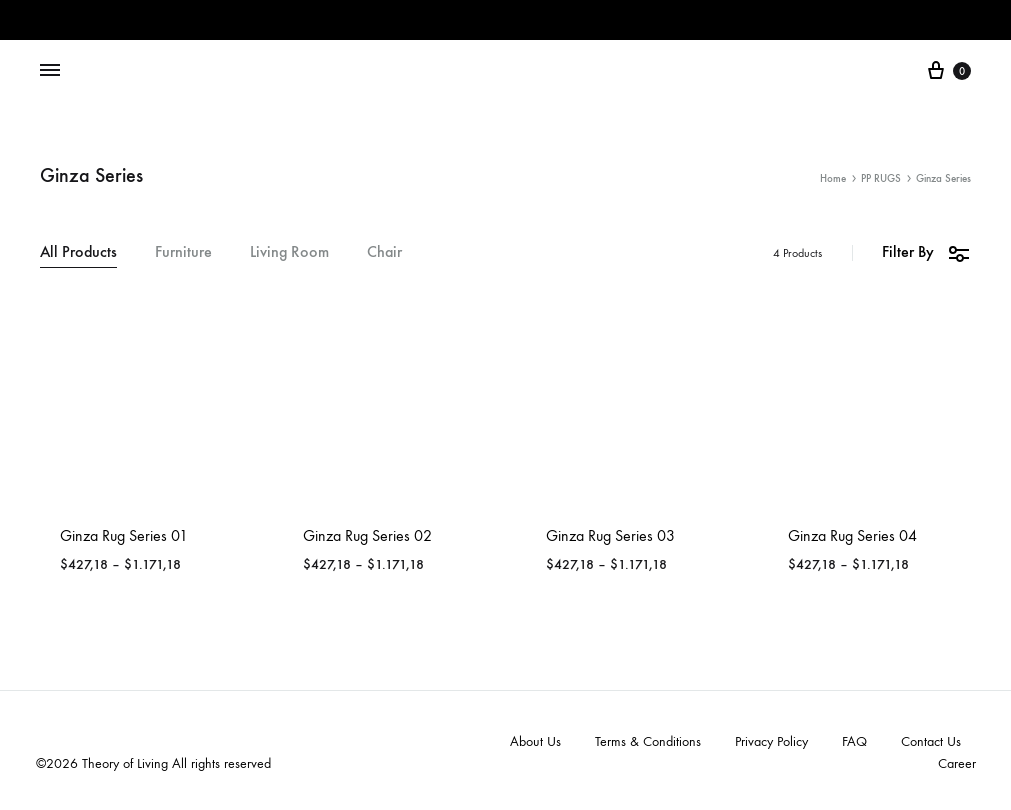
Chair (384, 252)
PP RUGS (881, 178)
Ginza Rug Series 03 (610, 535)
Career (957, 763)
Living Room (289, 252)
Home (833, 178)
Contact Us (931, 741)
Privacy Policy (771, 741)
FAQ (854, 741)
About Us (535, 741)
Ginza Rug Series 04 (852, 535)
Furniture (183, 252)
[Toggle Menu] (50, 71)
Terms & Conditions (648, 741)
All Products (78, 252)
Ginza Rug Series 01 (124, 535)
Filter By (926, 252)
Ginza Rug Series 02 (367, 535)
